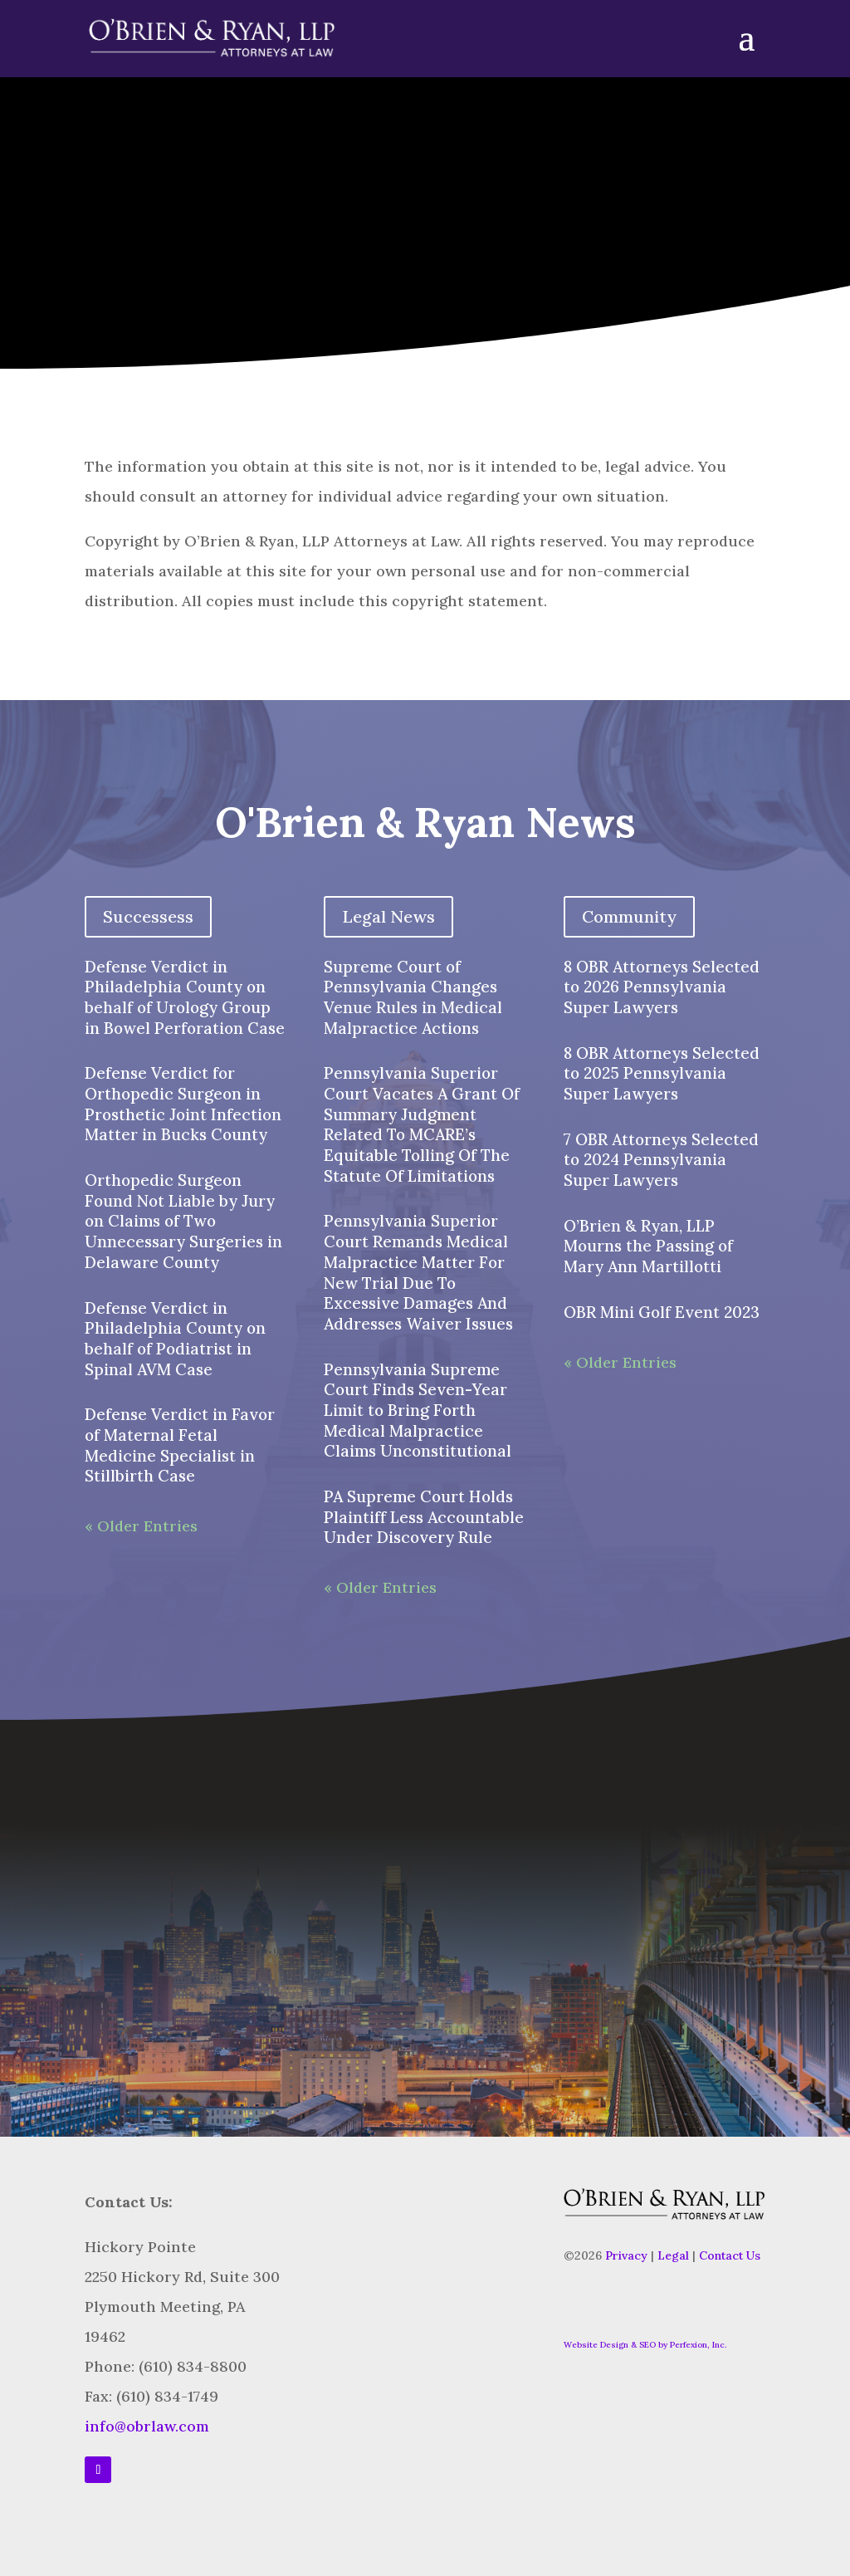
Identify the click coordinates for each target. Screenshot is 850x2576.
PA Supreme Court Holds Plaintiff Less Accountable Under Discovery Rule (424, 1516)
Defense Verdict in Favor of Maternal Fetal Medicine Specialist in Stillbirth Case (180, 1445)
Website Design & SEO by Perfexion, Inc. (645, 2344)
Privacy (626, 2255)
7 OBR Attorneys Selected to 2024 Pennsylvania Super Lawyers (661, 1159)
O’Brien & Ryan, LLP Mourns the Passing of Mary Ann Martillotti (648, 1246)
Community (629, 916)
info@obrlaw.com (147, 2426)
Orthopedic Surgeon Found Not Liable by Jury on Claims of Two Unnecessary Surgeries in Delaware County (183, 1221)
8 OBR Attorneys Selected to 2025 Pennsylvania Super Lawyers (662, 1073)
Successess (148, 916)
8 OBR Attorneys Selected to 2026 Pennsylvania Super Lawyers (662, 987)
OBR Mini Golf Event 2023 (662, 1312)
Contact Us (729, 2255)
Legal (673, 2255)
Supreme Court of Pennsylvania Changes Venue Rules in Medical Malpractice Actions (413, 997)
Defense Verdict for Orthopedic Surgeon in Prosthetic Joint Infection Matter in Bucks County (183, 1103)
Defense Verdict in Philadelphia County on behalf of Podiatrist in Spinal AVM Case (175, 1338)
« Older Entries (141, 1525)
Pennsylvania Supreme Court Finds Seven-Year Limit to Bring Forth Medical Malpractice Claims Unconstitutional (417, 1410)
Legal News (388, 916)
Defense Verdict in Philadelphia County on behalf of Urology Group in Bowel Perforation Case (185, 997)
